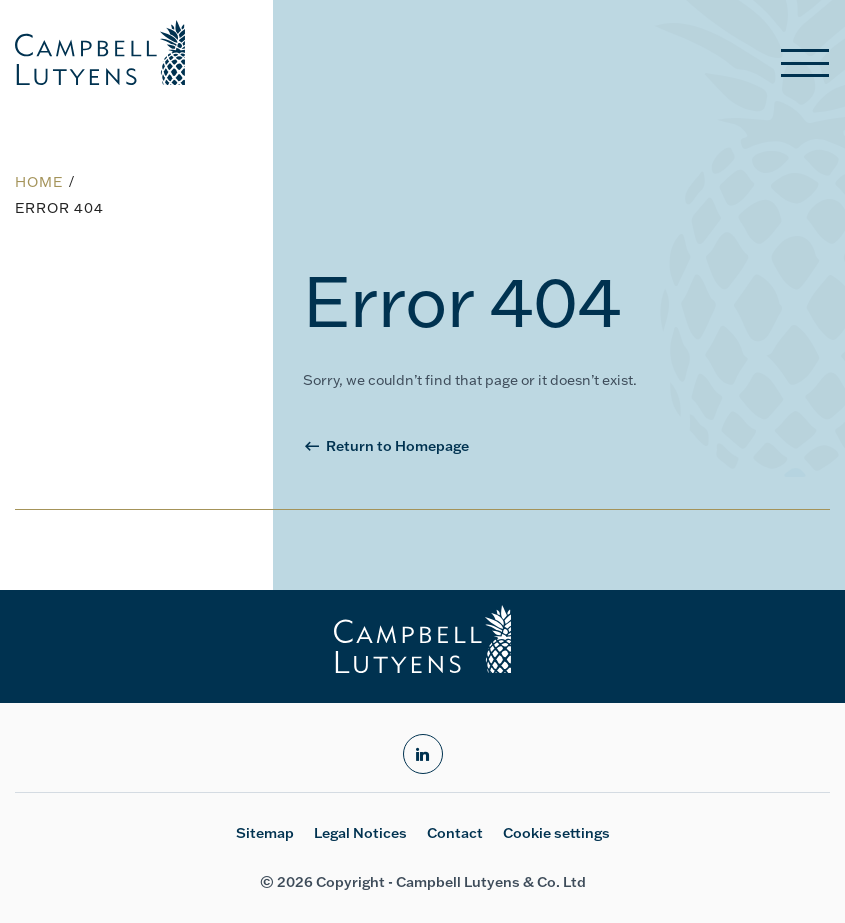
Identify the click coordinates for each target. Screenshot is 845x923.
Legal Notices (360, 833)
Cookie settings (556, 833)
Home (39, 182)
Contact (455, 833)
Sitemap (265, 833)
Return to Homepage (397, 446)
